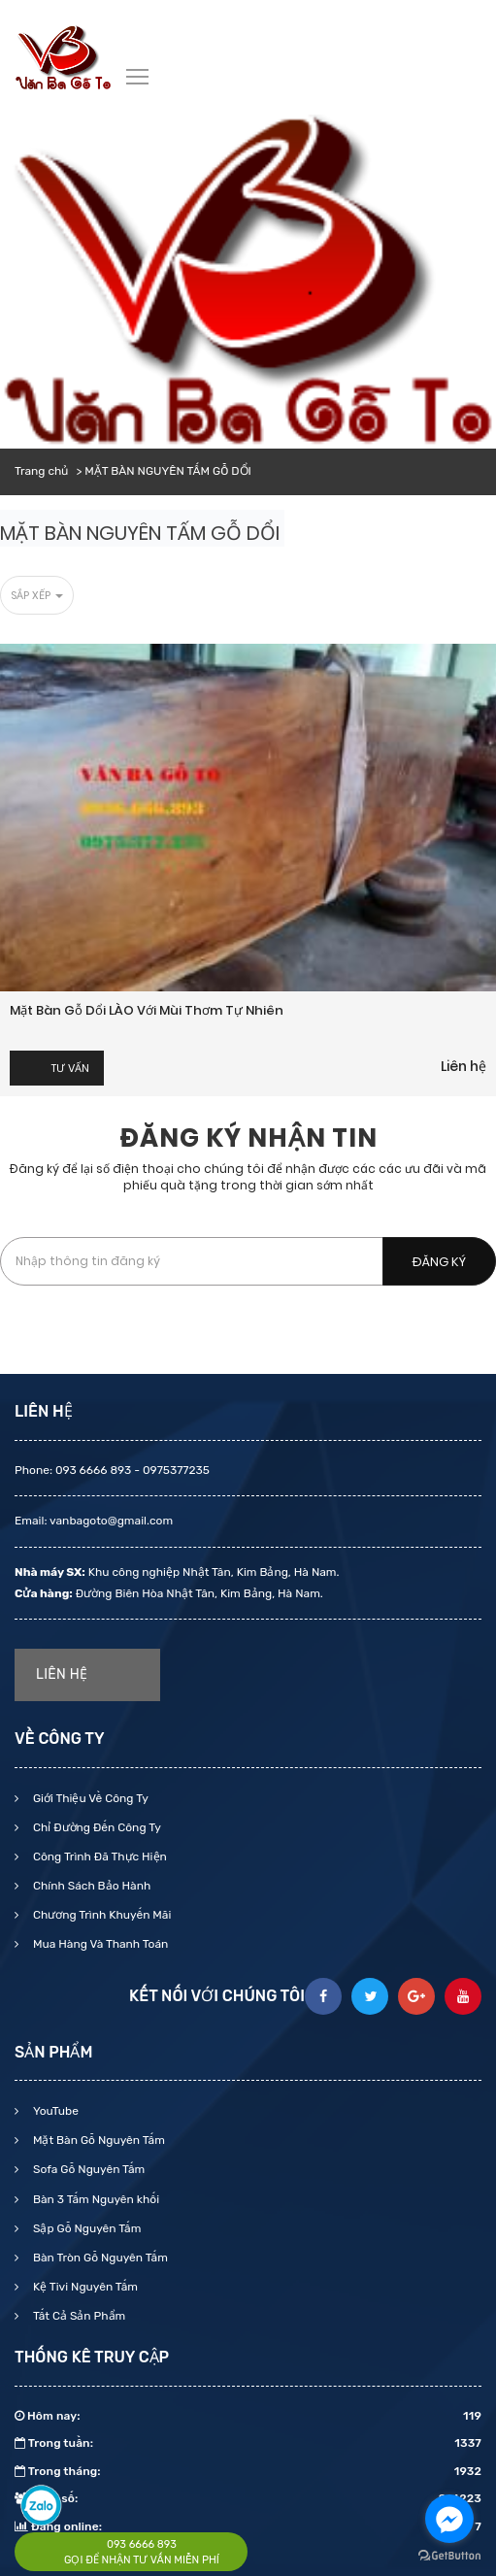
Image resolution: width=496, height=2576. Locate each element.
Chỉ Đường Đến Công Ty (95, 1827)
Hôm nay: (248, 2415)
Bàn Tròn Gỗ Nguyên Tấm (99, 2257)
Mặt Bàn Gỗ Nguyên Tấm (97, 2140)
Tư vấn (70, 1068)
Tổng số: (248, 2498)
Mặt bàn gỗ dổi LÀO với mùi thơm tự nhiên (146, 1010)
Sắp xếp (37, 595)
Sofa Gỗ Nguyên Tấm (87, 2169)
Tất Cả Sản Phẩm (77, 2316)
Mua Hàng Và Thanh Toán (99, 1944)
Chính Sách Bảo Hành (90, 1885)
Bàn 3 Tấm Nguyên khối (94, 2199)
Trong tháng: (248, 2471)
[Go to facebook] (449, 2518)
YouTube (54, 2111)
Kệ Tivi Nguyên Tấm (84, 2286)
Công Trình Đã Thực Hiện (98, 1856)
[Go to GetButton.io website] (449, 2556)
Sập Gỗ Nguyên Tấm (85, 2228)
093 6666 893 (142, 2544)
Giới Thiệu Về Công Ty (89, 1798)
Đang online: (248, 2526)
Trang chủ (41, 471)
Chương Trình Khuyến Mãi (100, 1915)
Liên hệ (463, 1066)
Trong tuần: (248, 2443)
